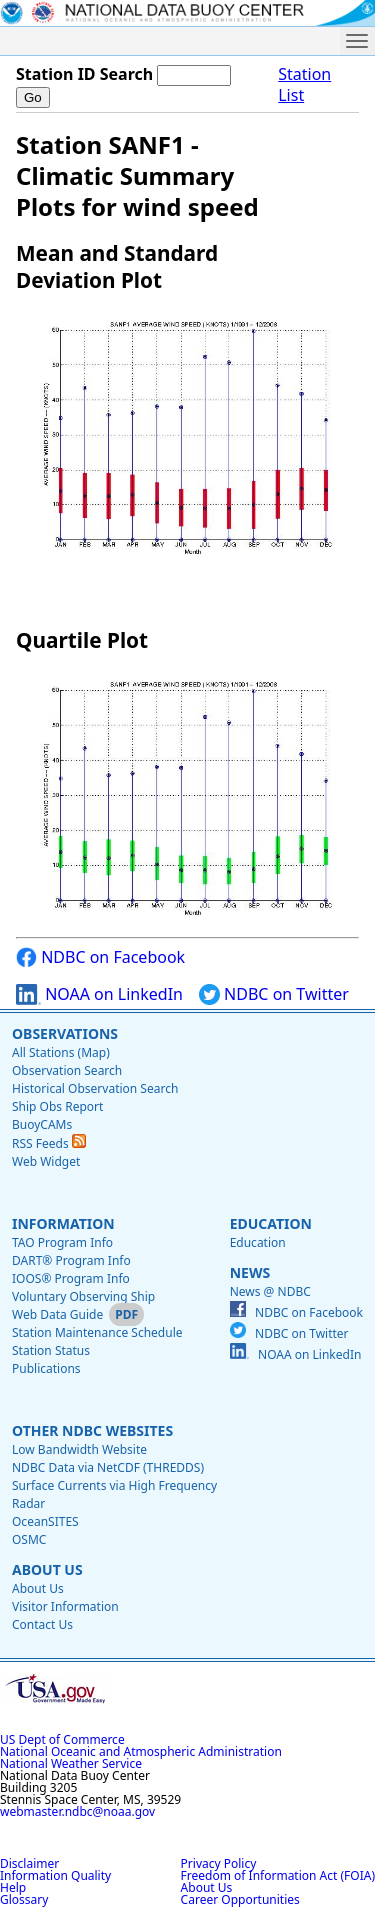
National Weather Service (71, 1763)
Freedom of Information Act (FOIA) (278, 1875)
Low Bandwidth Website (79, 1449)
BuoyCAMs (42, 1124)
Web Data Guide (57, 1314)
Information (63, 1223)
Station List (304, 85)
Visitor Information (65, 1606)
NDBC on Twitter (274, 994)
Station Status (51, 1350)
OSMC (29, 1539)
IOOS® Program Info (71, 1278)
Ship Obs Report (57, 1106)
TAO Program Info (62, 1242)
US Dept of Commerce (62, 1739)
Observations (65, 1033)
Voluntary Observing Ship (83, 1296)
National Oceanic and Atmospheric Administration (141, 1751)
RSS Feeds (49, 1143)
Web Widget (46, 1161)
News (250, 1272)
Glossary (24, 1899)
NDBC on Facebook (100, 957)
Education (271, 1223)
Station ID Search (84, 74)
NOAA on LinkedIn (99, 994)
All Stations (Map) (61, 1052)
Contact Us (42, 1624)
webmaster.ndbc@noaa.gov (77, 1811)
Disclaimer (29, 1863)
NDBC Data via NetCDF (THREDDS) (108, 1467)
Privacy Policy (219, 1863)
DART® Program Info (71, 1260)
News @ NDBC (270, 1291)
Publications (46, 1368)
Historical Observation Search (95, 1088)
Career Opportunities (240, 1899)
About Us (47, 1569)
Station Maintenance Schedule (97, 1332)
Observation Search (67, 1070)
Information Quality (55, 1875)
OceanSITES (45, 1521)
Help (13, 1887)
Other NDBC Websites (92, 1430)
